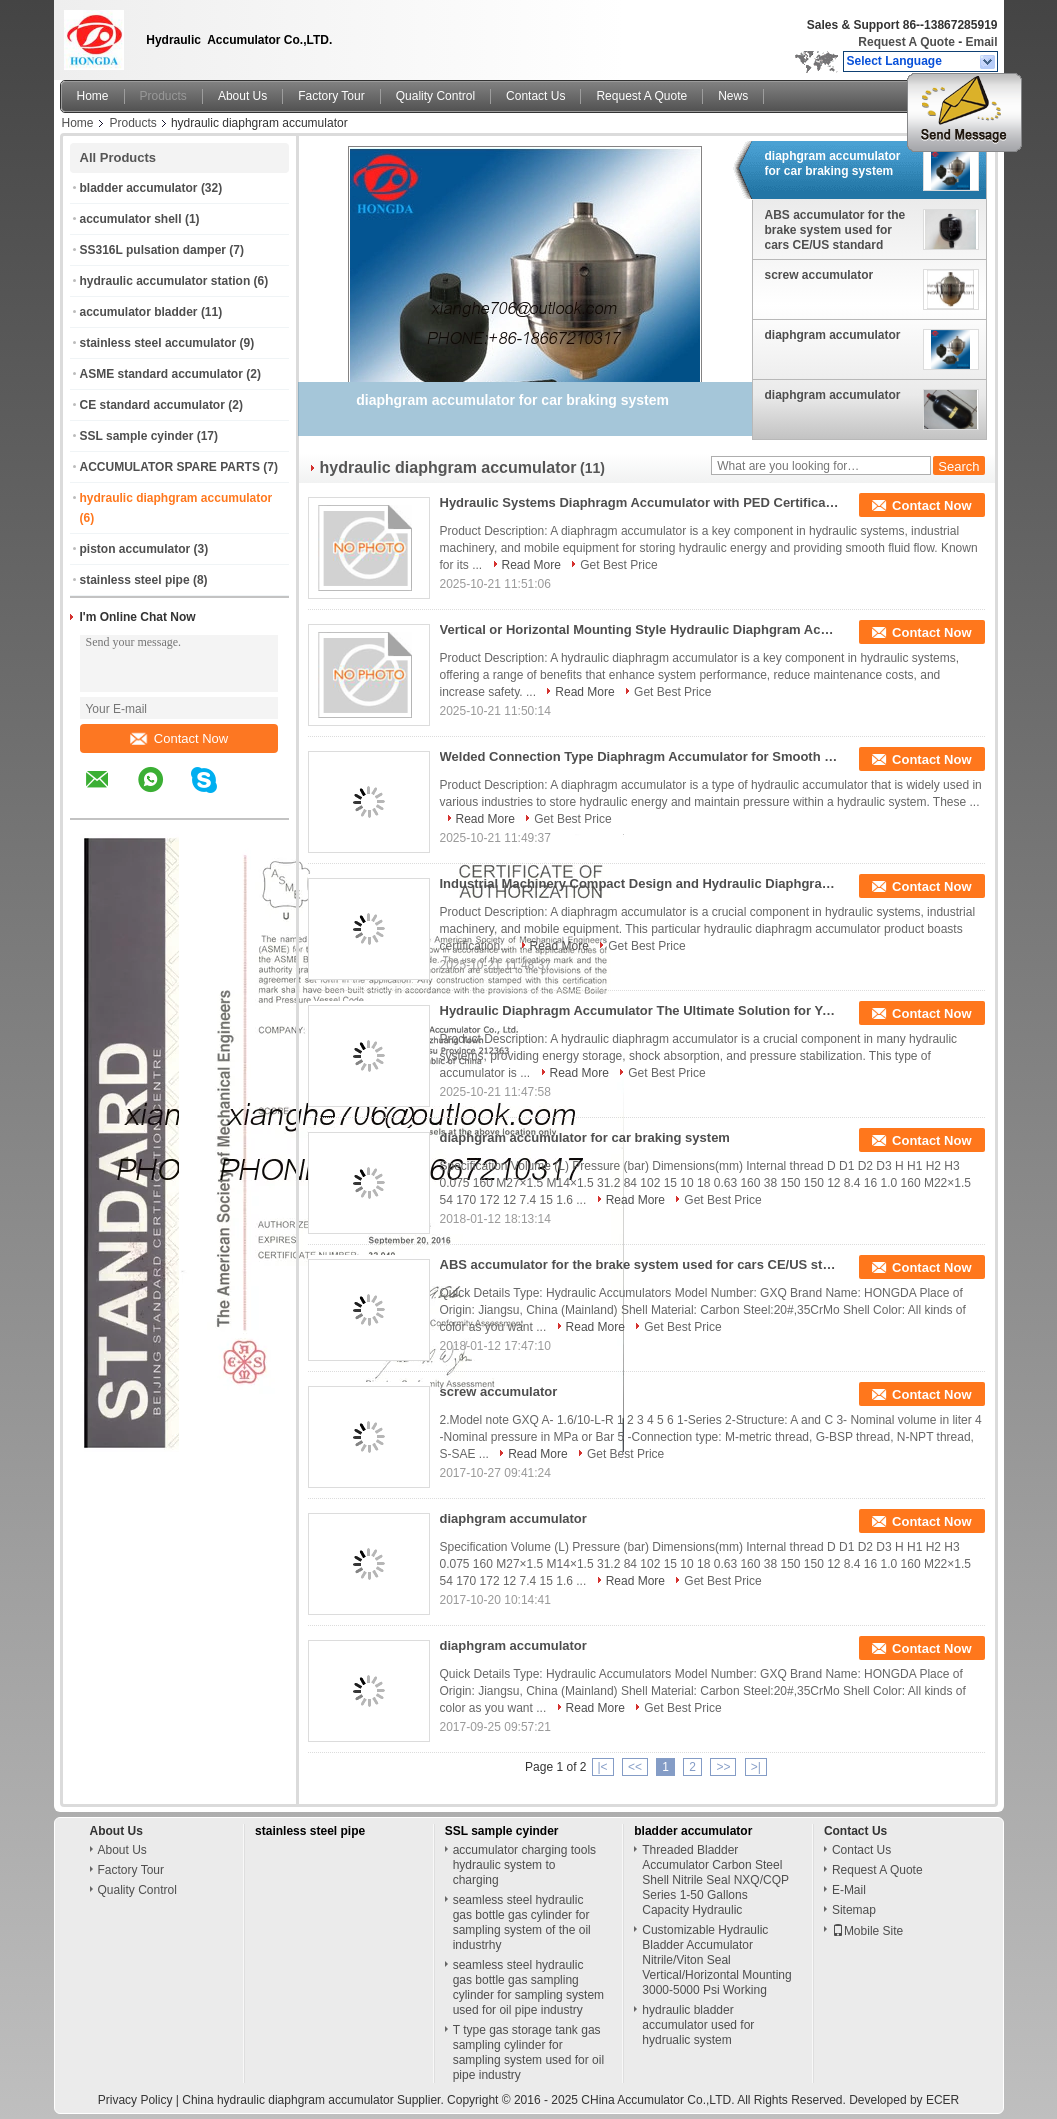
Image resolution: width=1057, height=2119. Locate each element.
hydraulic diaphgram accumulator (176, 498)
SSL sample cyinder (137, 436)
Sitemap (854, 1910)
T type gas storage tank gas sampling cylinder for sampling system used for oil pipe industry (528, 2052)
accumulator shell (131, 219)
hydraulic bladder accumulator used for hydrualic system (698, 2025)
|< (603, 1767)
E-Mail (849, 1890)
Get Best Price (618, 565)
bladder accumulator (139, 188)
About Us (242, 96)
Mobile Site (867, 1931)
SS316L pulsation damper (153, 250)
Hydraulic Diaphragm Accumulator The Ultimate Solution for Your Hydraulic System (640, 1010)
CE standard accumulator (152, 405)
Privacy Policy (135, 2100)
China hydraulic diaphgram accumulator (287, 2100)
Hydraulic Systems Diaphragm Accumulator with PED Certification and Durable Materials (640, 502)
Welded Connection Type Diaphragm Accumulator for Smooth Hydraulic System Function (640, 756)
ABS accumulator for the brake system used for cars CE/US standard (835, 230)
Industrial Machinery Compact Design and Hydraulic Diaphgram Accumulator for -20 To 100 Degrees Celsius (640, 883)
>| (756, 1767)
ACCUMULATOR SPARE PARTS (170, 467)
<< (635, 1767)
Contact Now (179, 738)
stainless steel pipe (135, 580)
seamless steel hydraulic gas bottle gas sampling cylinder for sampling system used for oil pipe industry (528, 1987)
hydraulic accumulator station (165, 281)
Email (981, 42)
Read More (531, 565)
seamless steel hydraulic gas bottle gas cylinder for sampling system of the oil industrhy (522, 1922)
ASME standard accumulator (161, 374)
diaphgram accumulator (833, 335)
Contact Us (535, 96)
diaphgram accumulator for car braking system (833, 163)
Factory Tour (331, 96)
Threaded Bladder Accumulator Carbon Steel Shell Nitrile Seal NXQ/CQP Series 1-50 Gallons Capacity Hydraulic (715, 1880)
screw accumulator (819, 275)
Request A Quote (906, 42)
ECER (942, 2100)
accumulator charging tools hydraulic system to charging (524, 1865)
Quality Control (435, 96)
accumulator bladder (139, 312)
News (733, 96)
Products (163, 96)
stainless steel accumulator (158, 343)
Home (93, 96)
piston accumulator (135, 549)
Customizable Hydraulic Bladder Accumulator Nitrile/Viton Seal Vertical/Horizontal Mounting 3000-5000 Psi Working (716, 1960)
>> (723, 1767)
